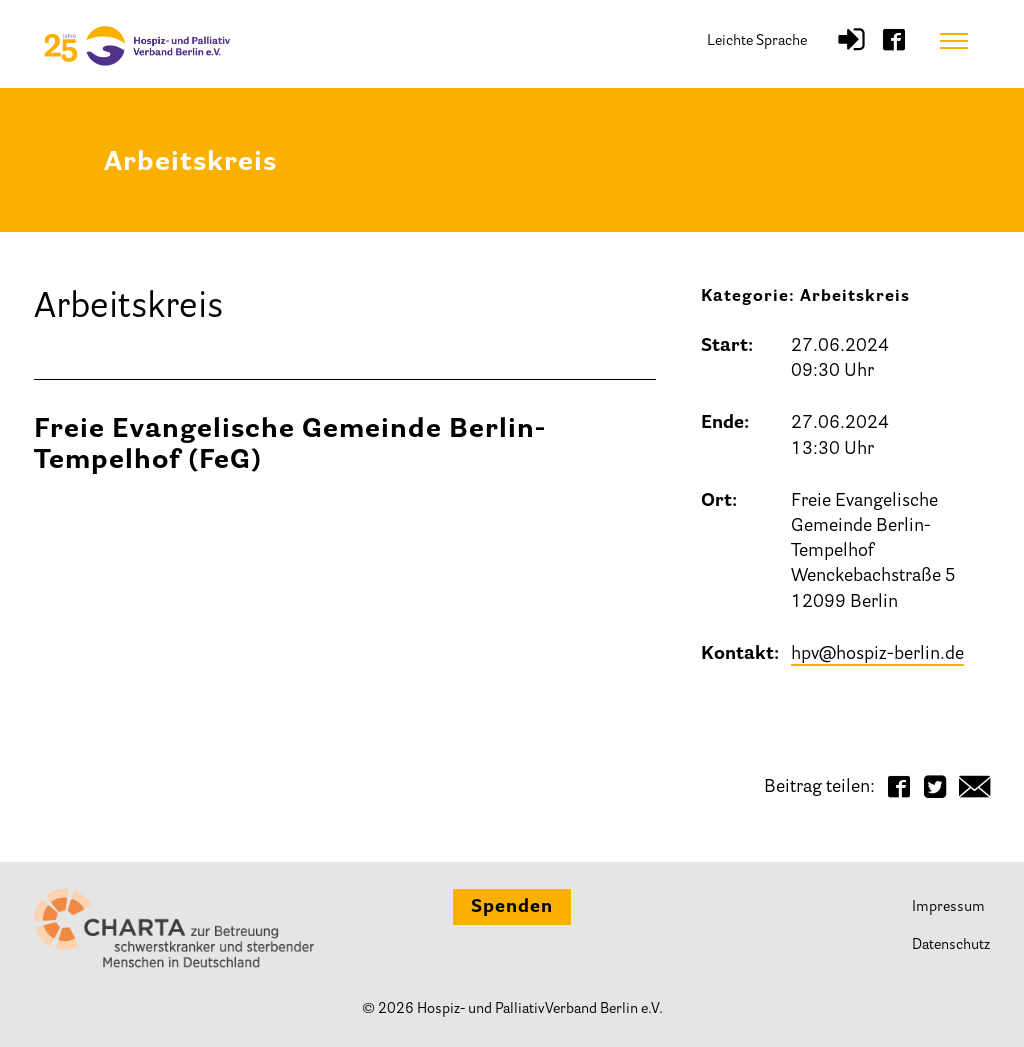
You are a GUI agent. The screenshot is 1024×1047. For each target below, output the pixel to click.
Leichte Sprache (757, 41)
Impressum (948, 907)
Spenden (512, 908)
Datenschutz (951, 945)
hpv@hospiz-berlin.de (877, 655)
